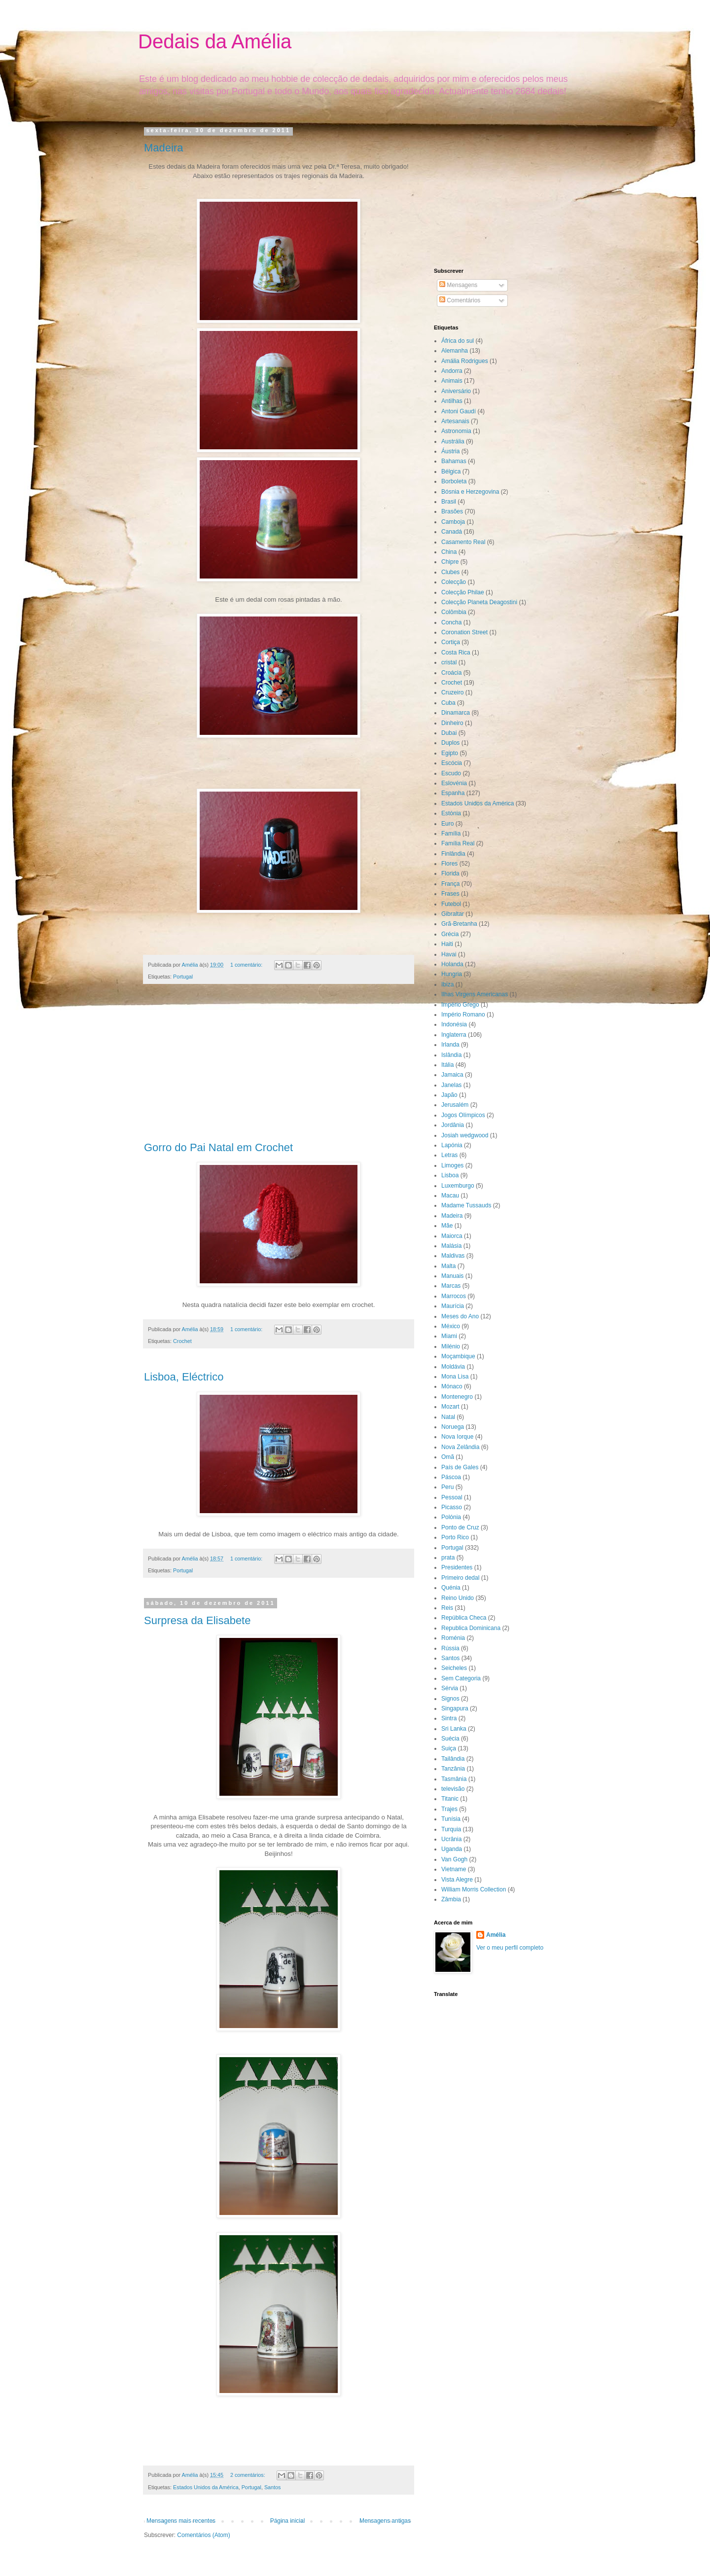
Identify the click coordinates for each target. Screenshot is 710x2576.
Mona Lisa (454, 1376)
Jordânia (452, 1125)
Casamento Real (463, 542)
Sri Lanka (453, 1728)
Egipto (449, 753)
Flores (449, 863)
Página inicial (287, 2520)
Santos (272, 2487)
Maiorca (451, 1236)
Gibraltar (452, 913)
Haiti (447, 944)
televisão (452, 1788)
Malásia (451, 1245)
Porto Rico (455, 1537)
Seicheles (454, 1668)
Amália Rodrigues (464, 361)
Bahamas (453, 461)
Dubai (449, 732)
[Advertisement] (279, 1067)
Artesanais (455, 421)
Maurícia (452, 1306)
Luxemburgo (457, 1185)
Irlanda (450, 1044)
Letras (449, 1155)
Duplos (450, 742)
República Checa (463, 1617)
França (450, 883)
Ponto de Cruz (460, 1527)
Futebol (451, 904)
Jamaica (452, 1074)
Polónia (451, 1517)
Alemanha (454, 350)
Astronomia (456, 431)
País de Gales (459, 1467)
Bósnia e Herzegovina (470, 491)
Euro (447, 823)
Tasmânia (453, 1779)
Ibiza (447, 984)
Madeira (163, 148)
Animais (451, 380)
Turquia (451, 1829)
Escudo (451, 773)
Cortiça (450, 642)
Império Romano (463, 1014)
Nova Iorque (457, 1436)
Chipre (450, 561)
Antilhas (451, 401)
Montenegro (457, 1396)
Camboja (453, 521)
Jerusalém (454, 1104)
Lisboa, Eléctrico (183, 1377)
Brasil (448, 501)
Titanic (450, 1798)
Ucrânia (451, 1839)
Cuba (448, 702)
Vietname (453, 1869)
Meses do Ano (460, 1316)
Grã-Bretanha (459, 923)
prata (448, 1557)
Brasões (452, 511)
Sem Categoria (461, 1678)
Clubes (450, 572)
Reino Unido (457, 1598)
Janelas (451, 1085)
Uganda (451, 1849)
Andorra (451, 370)
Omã (447, 1456)
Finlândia (453, 853)
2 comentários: (248, 2475)
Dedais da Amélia (214, 41)
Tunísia (451, 1818)
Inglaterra (453, 1034)
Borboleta (453, 481)
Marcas (451, 1285)
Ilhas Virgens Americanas (474, 994)
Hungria (451, 974)
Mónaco (451, 1386)
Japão (449, 1094)
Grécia (450, 934)
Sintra (449, 1718)
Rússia (450, 1648)
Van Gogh (454, 1859)
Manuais (452, 1275)
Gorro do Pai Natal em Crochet (218, 1147)
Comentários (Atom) (203, 2535)
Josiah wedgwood (464, 1135)
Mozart (450, 1406)
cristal (449, 662)
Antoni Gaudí (458, 411)
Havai (449, 954)
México (450, 1326)
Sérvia (449, 1688)
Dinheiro (452, 723)
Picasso (451, 1507)
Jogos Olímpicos (463, 1115)
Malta (448, 1266)
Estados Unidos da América (206, 2487)
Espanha (452, 793)
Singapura (454, 1708)
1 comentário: (247, 965)
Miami (449, 1336)
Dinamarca (455, 712)
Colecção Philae (462, 592)
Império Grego (460, 1004)
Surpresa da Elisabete (197, 1620)
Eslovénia (454, 783)
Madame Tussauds (466, 1205)
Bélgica (451, 471)
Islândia (451, 1055)
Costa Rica (455, 652)
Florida (450, 873)
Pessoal (451, 1497)
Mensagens (458, 285)
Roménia (453, 1637)
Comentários (459, 300)
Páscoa (451, 1477)
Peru (447, 1487)
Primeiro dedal (460, 1577)
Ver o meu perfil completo (509, 1947)
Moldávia (453, 1366)
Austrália (452, 441)
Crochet (182, 1341)
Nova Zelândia (460, 1447)
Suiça (448, 1748)
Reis (447, 1607)
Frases (450, 893)
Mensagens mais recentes (180, 2520)
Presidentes (456, 1567)
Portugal (183, 977)
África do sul (457, 340)
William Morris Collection (473, 1889)
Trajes (449, 1809)
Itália (447, 1064)
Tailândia (452, 1758)
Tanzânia (453, 1768)
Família (451, 833)
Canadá (451, 531)
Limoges (452, 1165)
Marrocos (453, 1296)
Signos (450, 1698)
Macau (450, 1195)
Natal (448, 1417)
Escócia (451, 763)
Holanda (452, 964)
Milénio (450, 1346)
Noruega (452, 1426)
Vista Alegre (457, 1879)
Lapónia (451, 1145)
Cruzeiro (452, 692)
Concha (451, 622)
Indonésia (454, 1024)
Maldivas (452, 1255)
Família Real (457, 843)
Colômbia (453, 612)
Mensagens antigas (385, 2520)
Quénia (451, 1587)
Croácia (451, 672)
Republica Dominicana (470, 1628)
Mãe (447, 1225)
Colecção (453, 582)
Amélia (495, 1934)
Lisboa (450, 1175)
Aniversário (456, 391)
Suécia (450, 1738)
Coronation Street (464, 632)
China (449, 551)
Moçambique (458, 1356)
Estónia (451, 813)
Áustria (450, 451)
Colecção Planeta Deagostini (479, 602)
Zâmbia (451, 1899)
